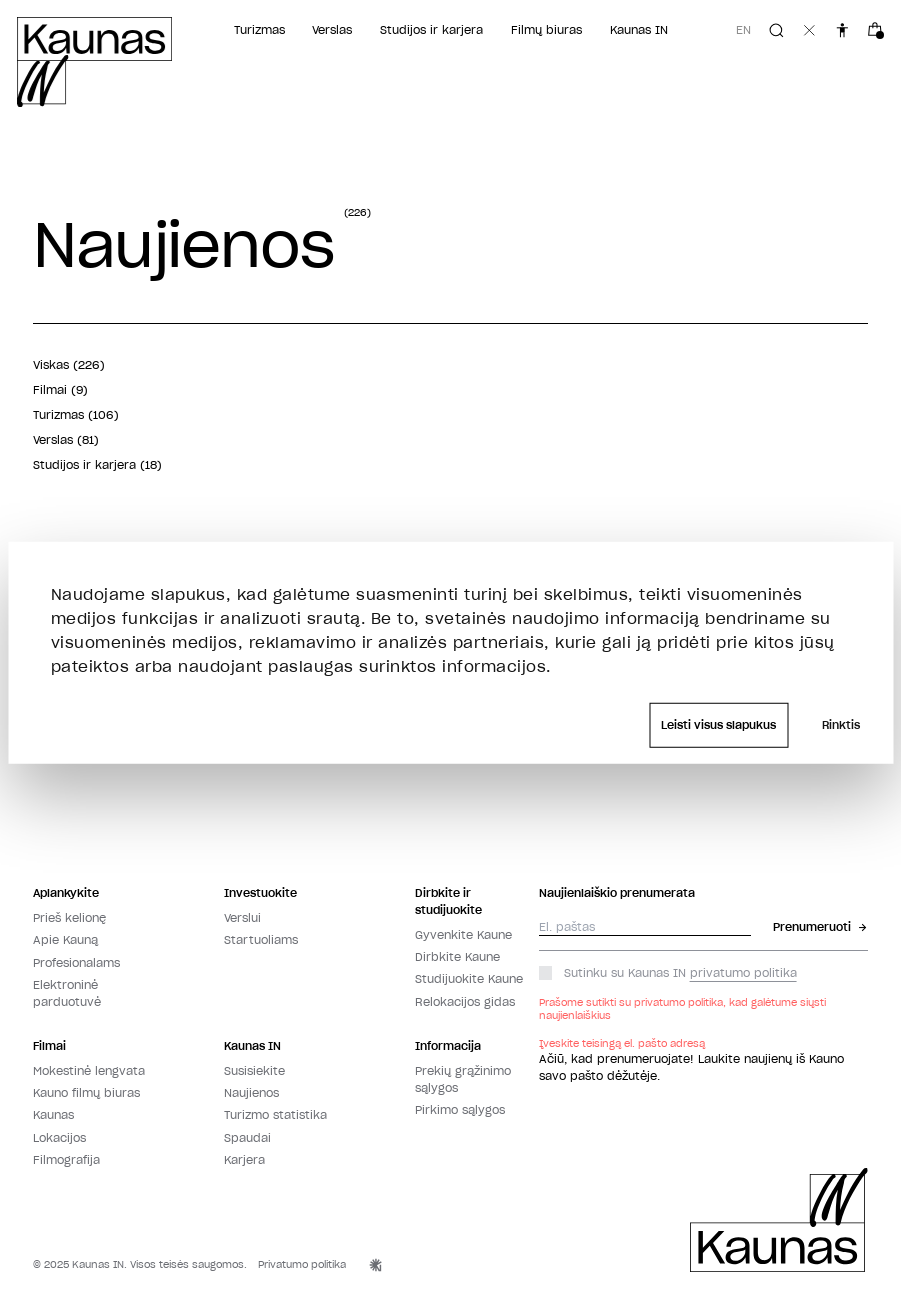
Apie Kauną (65, 940)
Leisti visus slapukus (718, 725)
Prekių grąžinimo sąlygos (463, 1079)
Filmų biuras (546, 30)
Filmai (49, 1046)
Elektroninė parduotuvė (67, 993)
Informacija (448, 1046)
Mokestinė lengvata (89, 1071)
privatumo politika (743, 973)
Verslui (242, 918)
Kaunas (53, 1115)
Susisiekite (254, 1071)
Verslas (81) (66, 440)
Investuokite (260, 893)
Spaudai (247, 1138)
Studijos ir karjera (431, 30)
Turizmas (259, 30)
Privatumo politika (302, 1264)
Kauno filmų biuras (86, 1093)
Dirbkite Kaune (457, 957)
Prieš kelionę (69, 918)
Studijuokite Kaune (469, 979)
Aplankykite (66, 893)
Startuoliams (261, 940)
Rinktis (841, 725)
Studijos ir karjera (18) (97, 465)
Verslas (332, 30)
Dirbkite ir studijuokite (448, 901)
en (743, 30)
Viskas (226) (69, 365)
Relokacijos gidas (465, 1002)
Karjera (244, 1160)
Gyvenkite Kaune (463, 935)
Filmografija (66, 1160)
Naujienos (251, 1093)
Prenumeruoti (820, 927)
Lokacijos (59, 1138)
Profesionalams (76, 963)
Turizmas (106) (76, 415)
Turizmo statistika (275, 1115)
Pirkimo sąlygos (460, 1110)
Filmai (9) (60, 390)
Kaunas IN (639, 30)
